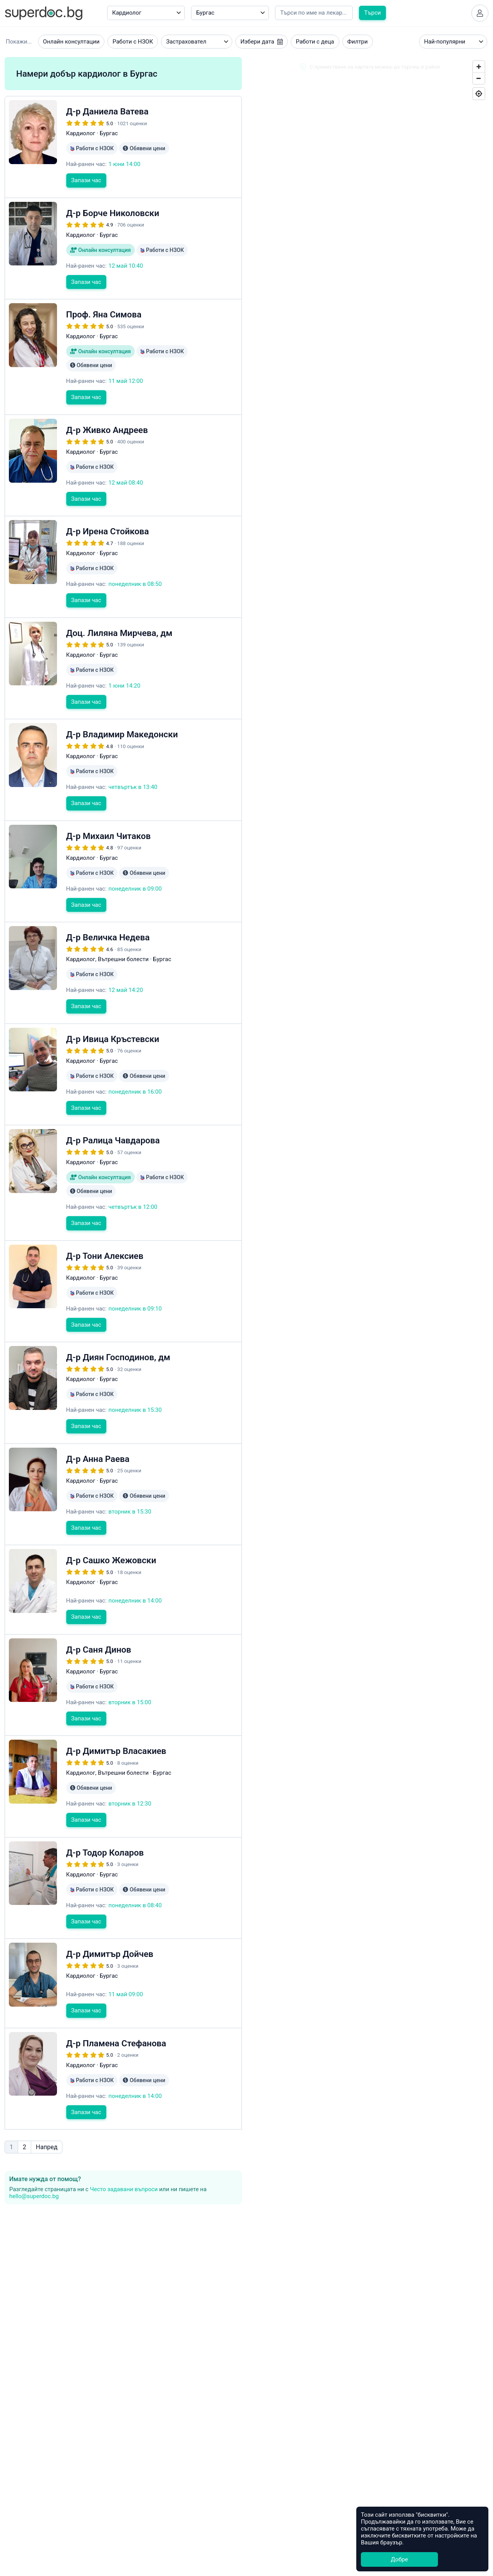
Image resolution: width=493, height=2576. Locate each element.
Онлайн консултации (71, 41)
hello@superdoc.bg (34, 2196)
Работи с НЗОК (132, 41)
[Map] (369, 830)
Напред (46, 2147)
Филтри (357, 41)
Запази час (86, 180)
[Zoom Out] (479, 78)
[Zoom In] (479, 66)
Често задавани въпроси (124, 2189)
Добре (399, 2559)
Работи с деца (315, 41)
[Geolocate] (479, 93)
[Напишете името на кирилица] (314, 13)
